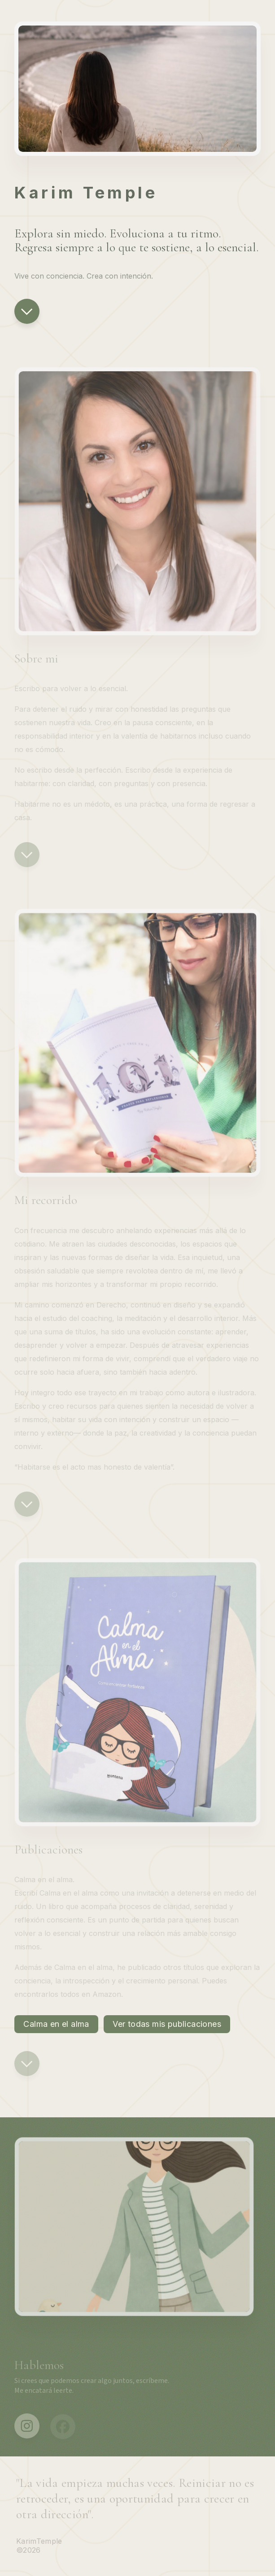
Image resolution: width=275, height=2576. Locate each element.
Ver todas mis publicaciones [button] (167, 2024)
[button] (26, 311)
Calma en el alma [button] (56, 2024)
